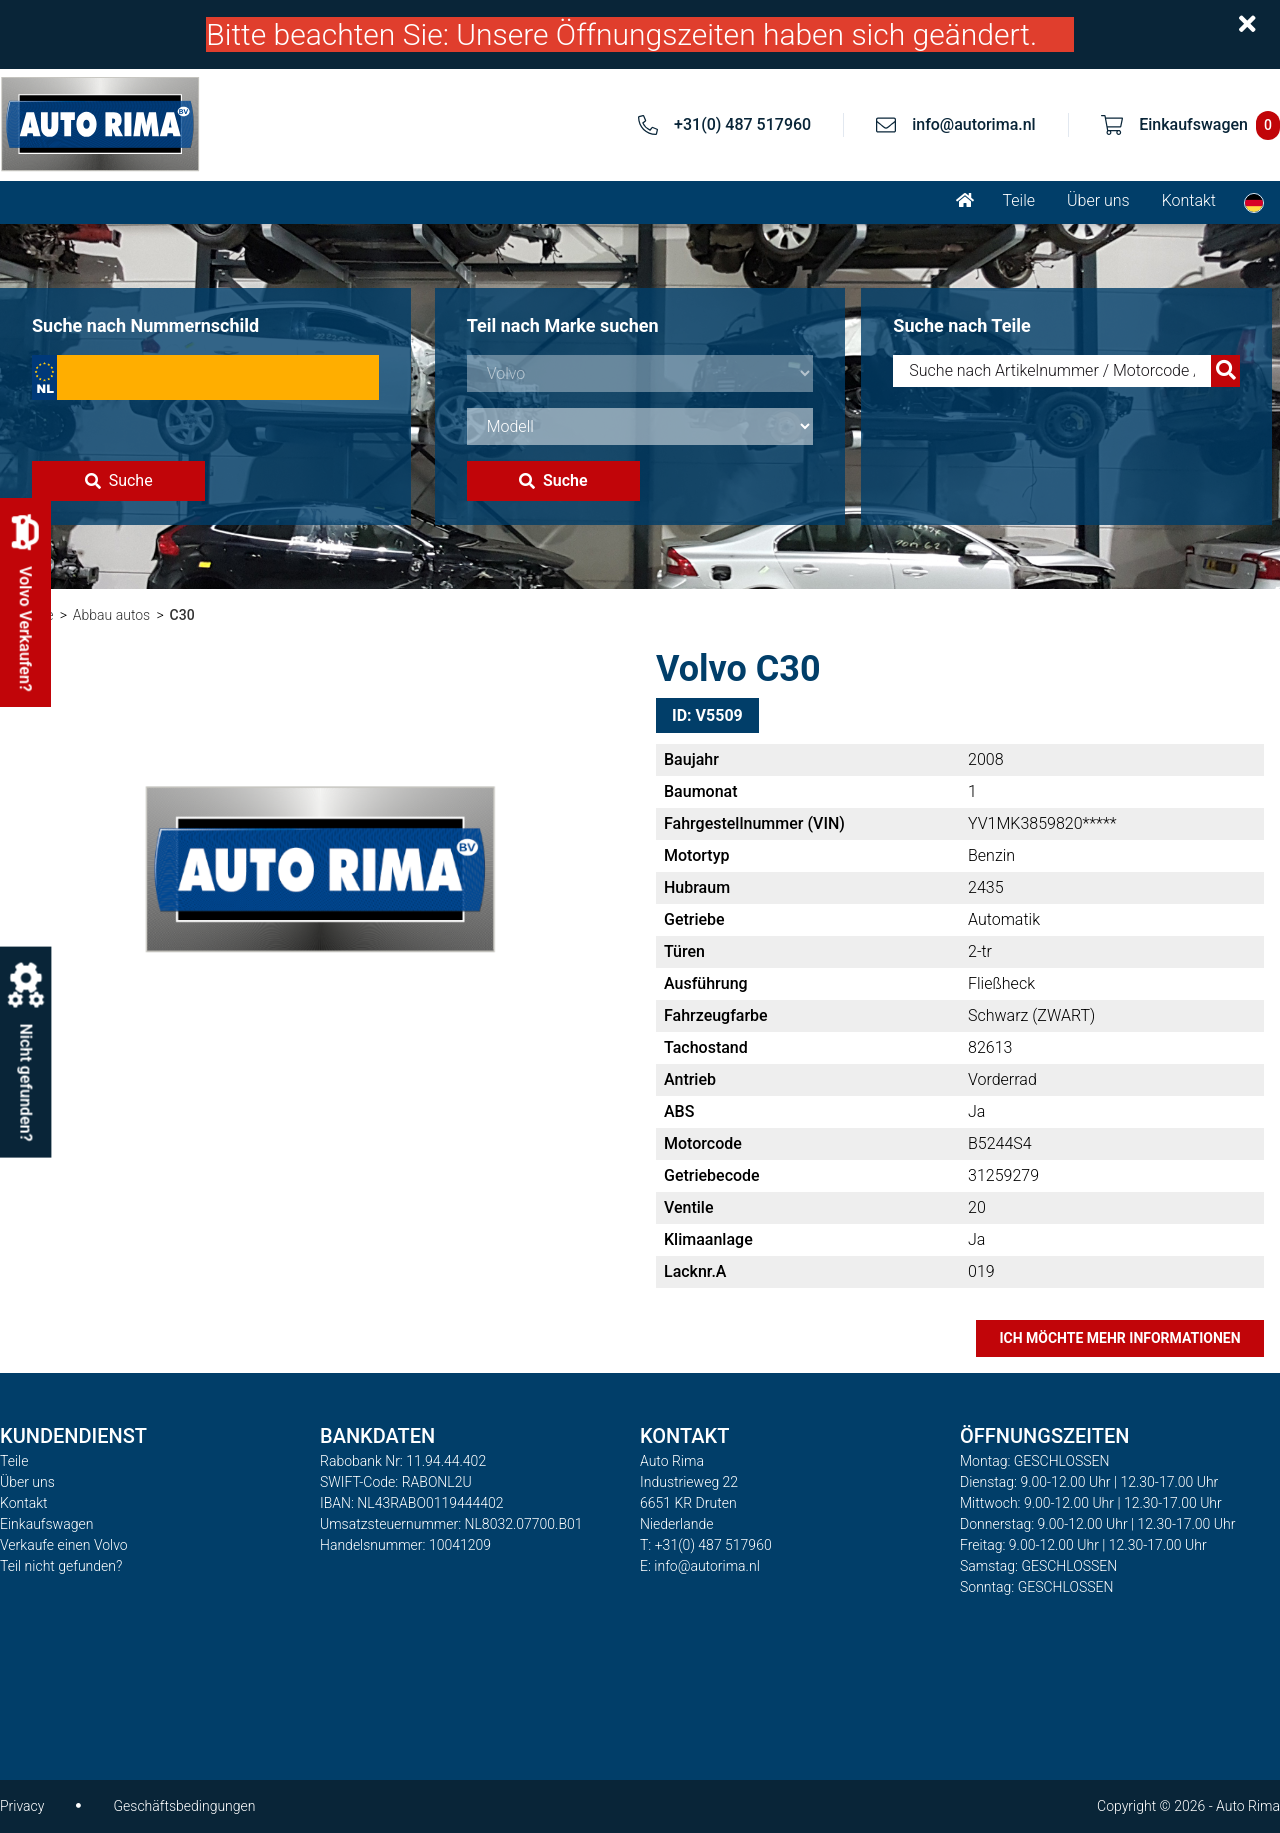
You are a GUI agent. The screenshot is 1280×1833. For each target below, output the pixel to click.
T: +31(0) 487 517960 (706, 1545)
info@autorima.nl (974, 124)
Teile (1018, 200)
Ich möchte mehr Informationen (1119, 1338)
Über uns (1098, 200)
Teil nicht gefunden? (61, 1566)
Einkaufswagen (46, 1524)
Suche (119, 480)
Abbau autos (111, 615)
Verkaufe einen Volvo (64, 1545)
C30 (182, 615)
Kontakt (1189, 200)
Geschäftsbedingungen (184, 1806)
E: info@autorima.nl (700, 1566)
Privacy (22, 1806)
